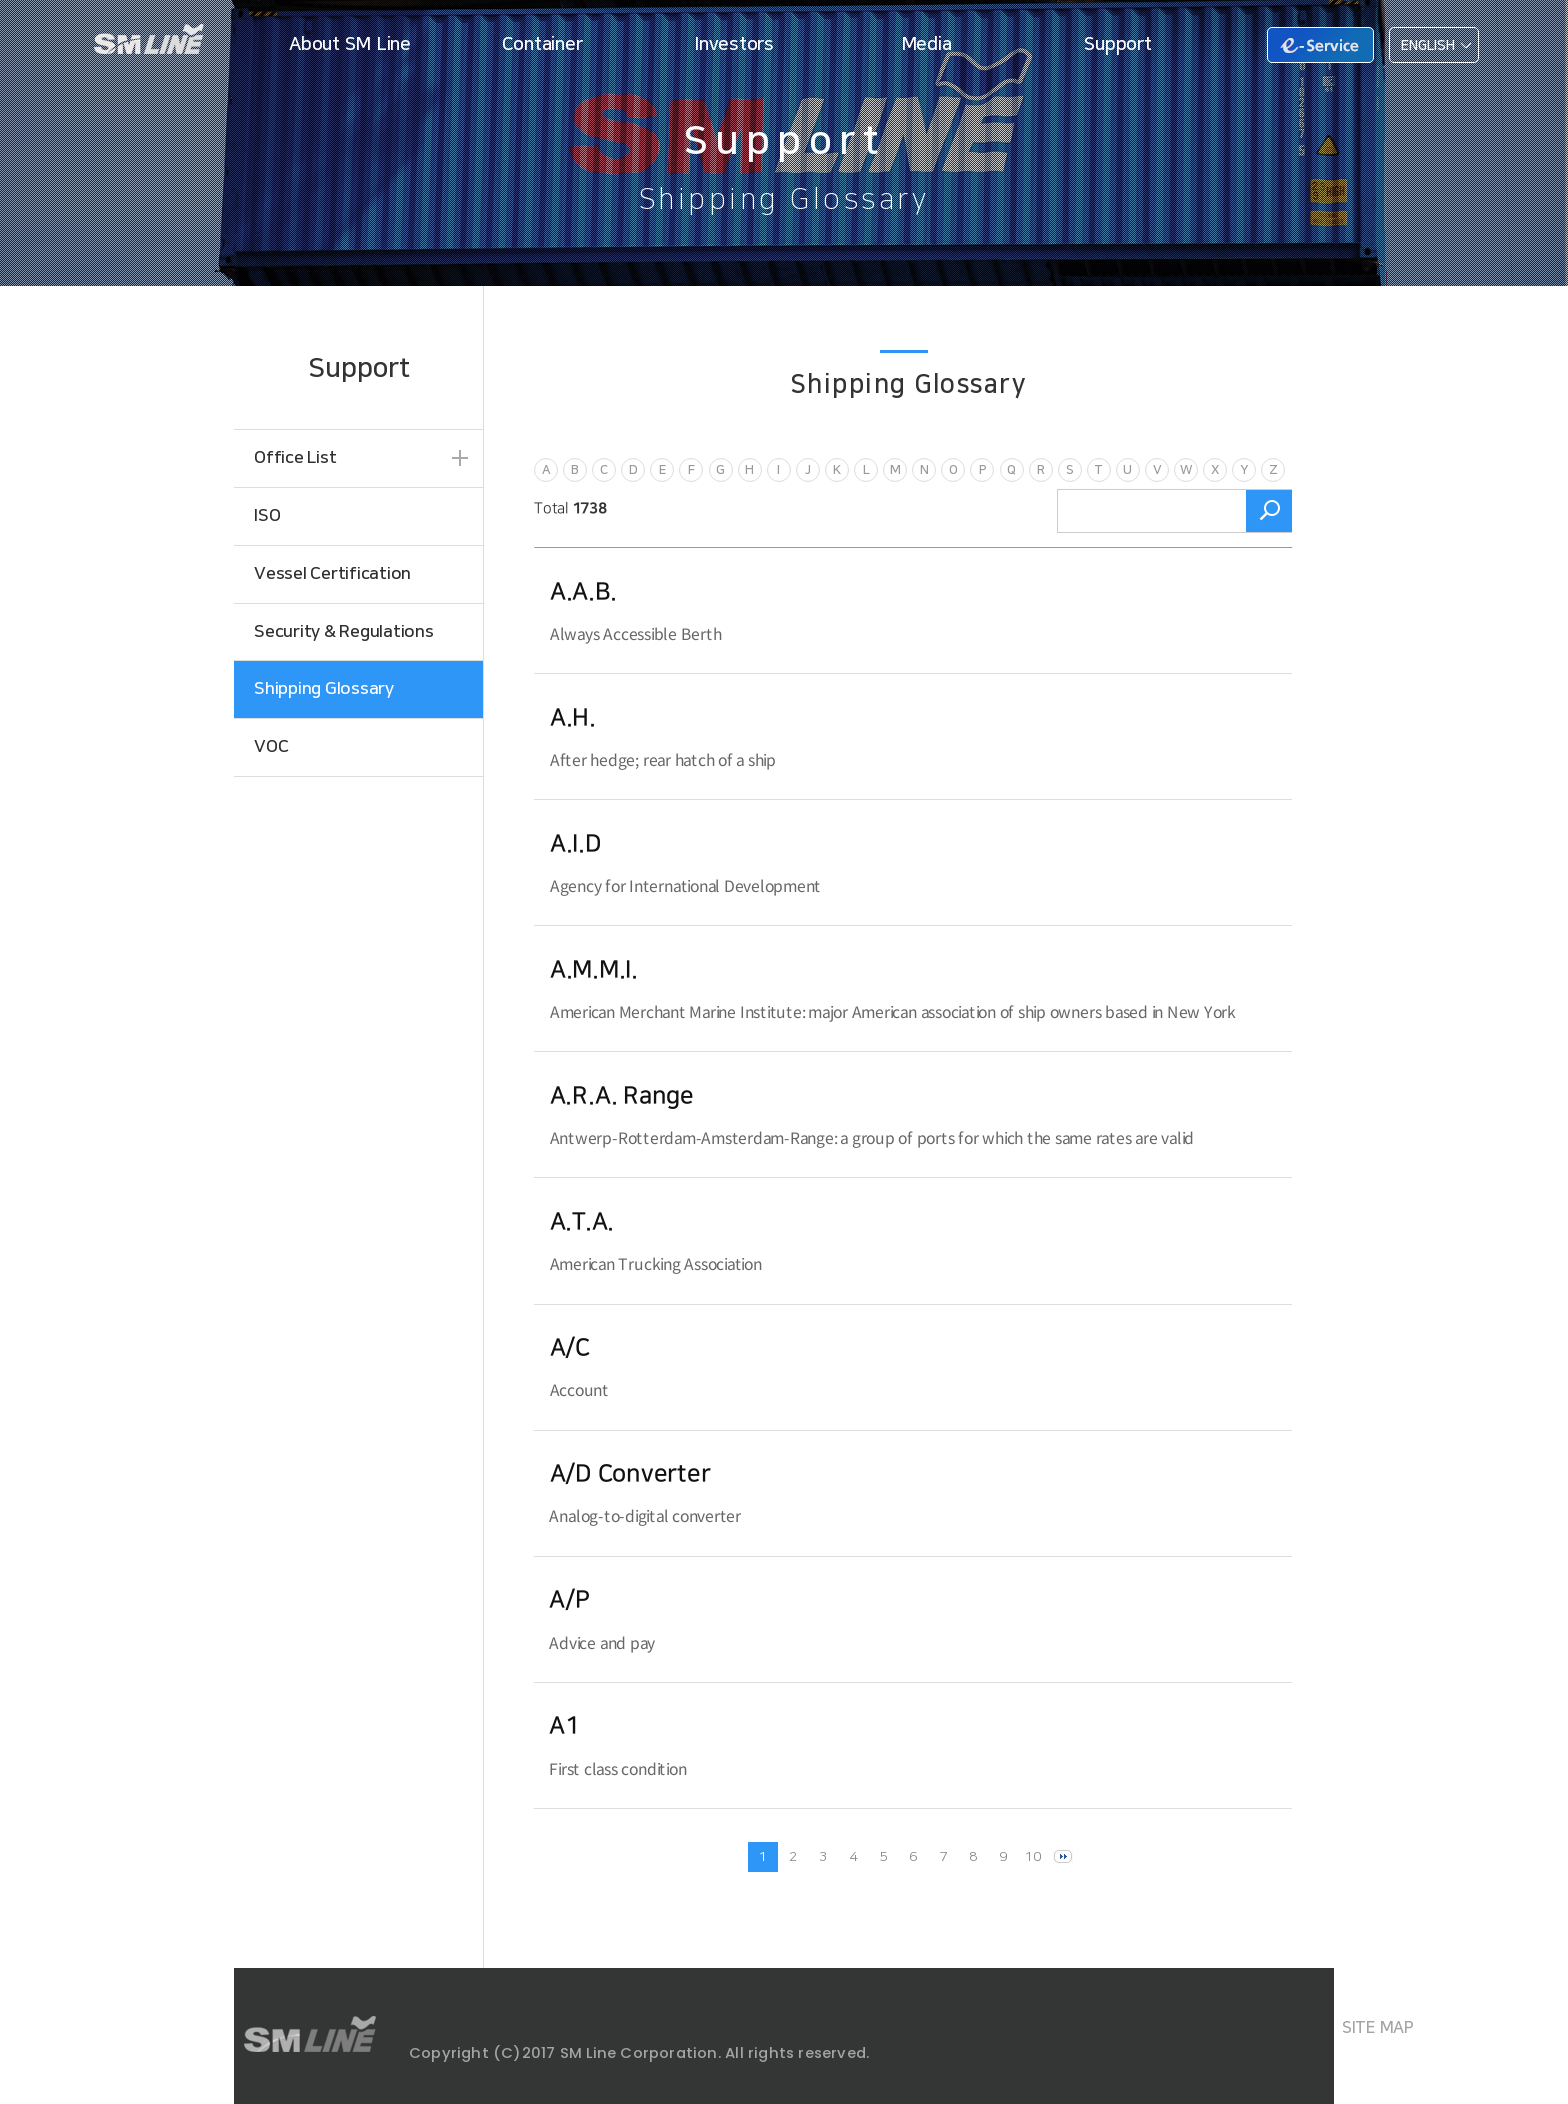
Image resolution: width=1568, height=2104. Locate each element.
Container (542, 44)
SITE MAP (1378, 2028)
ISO (267, 515)
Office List (295, 457)
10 (1033, 1857)
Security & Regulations (344, 631)
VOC (271, 746)
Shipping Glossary (324, 688)
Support (1117, 44)
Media (926, 44)
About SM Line (350, 44)
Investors (734, 44)
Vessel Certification (332, 573)
